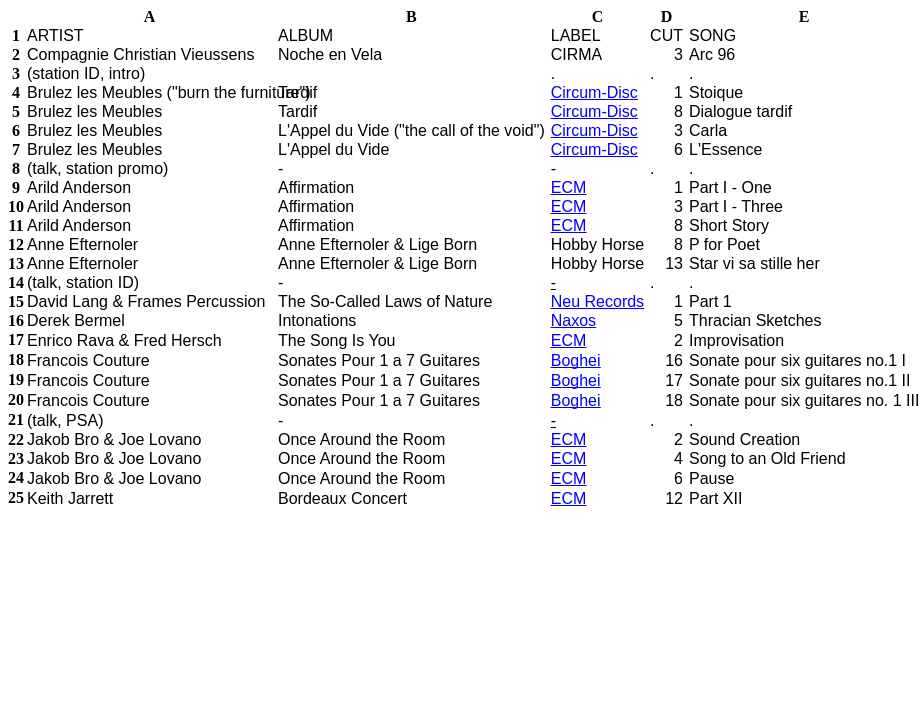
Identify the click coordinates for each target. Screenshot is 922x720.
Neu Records (597, 301)
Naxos (573, 320)
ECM (569, 187)
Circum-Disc (594, 92)
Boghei (576, 360)
